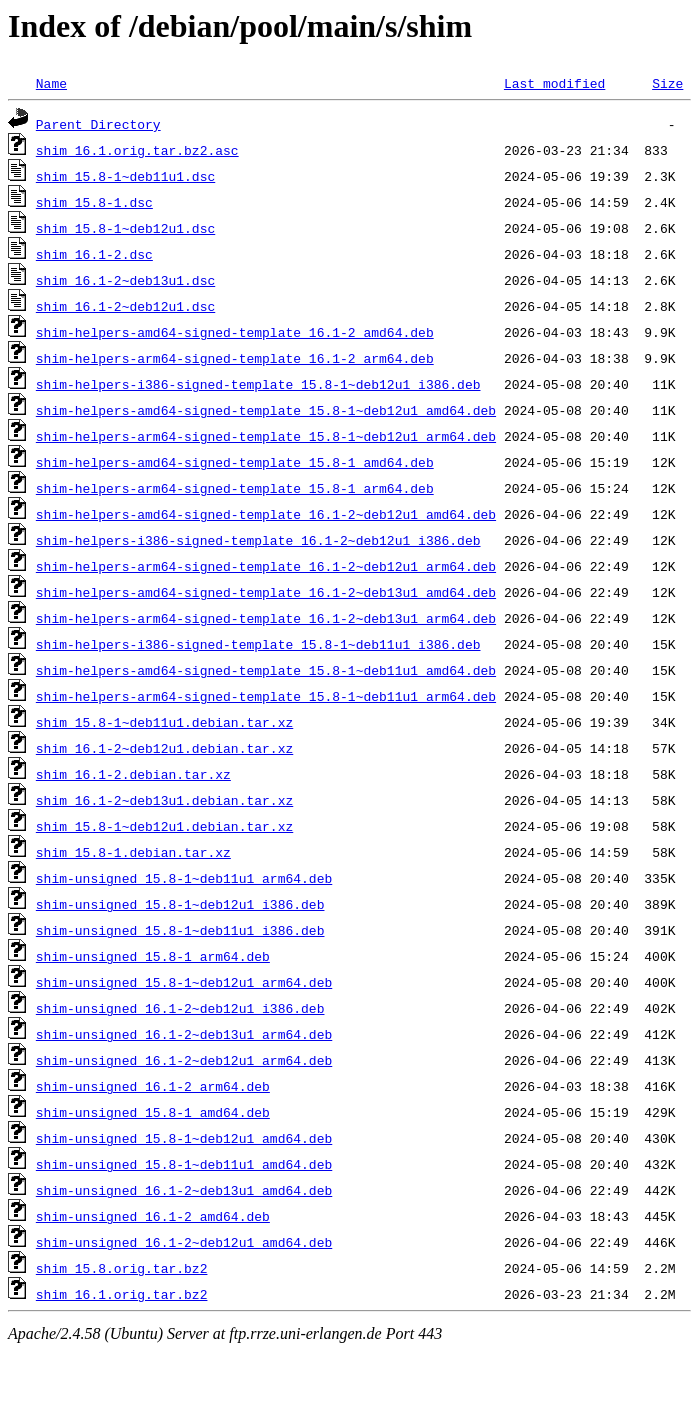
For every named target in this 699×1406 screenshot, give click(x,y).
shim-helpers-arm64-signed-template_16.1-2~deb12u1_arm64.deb (266, 566)
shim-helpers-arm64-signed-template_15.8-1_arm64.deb (235, 488)
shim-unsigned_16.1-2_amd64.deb (153, 1216)
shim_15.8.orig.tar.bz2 (122, 1268)
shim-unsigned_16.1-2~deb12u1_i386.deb (180, 1008)
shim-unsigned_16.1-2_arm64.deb (153, 1086)
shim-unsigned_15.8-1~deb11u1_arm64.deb (184, 878)
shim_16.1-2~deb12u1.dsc (125, 306)
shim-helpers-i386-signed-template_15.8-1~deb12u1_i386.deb (258, 384)
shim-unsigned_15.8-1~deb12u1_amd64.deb (184, 1138)
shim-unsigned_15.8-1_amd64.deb (153, 1112)
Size (667, 83)
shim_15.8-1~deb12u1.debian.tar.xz (164, 826)
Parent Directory (98, 124)
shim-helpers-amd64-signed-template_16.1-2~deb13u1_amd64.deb (266, 592)
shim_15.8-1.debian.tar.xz (133, 852)
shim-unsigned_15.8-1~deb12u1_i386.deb (180, 904)
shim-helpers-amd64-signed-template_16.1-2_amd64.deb (235, 332)
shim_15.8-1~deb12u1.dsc (125, 228)
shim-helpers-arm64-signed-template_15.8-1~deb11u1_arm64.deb (266, 696)
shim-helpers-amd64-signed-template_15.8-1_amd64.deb (235, 462)
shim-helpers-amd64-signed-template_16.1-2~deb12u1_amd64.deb (266, 514)
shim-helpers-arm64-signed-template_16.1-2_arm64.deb (235, 358)
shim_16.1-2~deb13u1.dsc (125, 280)
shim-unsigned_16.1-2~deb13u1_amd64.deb (184, 1190)
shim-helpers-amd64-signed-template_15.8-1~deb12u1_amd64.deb (266, 410)
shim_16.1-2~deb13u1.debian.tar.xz (164, 800)
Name (51, 83)
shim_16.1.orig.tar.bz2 (122, 1294)
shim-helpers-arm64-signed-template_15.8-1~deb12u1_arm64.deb (266, 436)
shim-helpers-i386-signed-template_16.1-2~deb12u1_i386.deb (258, 540)
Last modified (554, 83)
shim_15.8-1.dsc (94, 202)
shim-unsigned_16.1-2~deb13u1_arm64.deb (184, 1034)
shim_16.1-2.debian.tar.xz (133, 774)
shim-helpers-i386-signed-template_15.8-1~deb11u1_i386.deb (258, 644)
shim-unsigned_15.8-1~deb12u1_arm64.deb (184, 982)
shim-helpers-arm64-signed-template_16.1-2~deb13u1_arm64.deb (266, 618)
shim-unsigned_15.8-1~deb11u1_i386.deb (180, 930)
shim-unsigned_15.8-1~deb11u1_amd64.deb (184, 1164)
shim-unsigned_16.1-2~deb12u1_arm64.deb (184, 1060)
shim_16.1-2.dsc (94, 254)
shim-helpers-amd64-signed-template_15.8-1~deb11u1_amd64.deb (266, 670)
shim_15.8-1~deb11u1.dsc (125, 176)
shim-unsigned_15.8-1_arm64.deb (153, 956)
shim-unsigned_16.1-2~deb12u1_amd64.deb (184, 1242)
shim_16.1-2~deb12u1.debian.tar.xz (164, 748)
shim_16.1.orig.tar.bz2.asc (137, 150)
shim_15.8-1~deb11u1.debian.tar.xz (164, 722)
